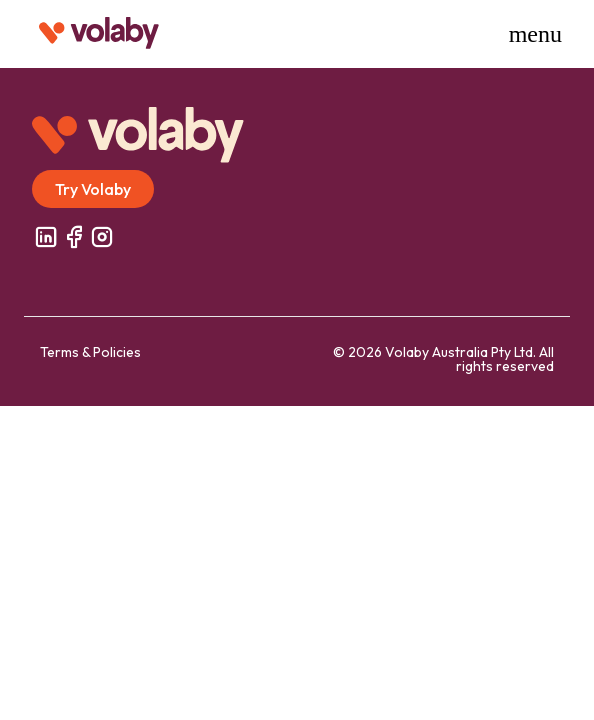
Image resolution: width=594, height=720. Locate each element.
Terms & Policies (90, 352)
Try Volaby (93, 189)
